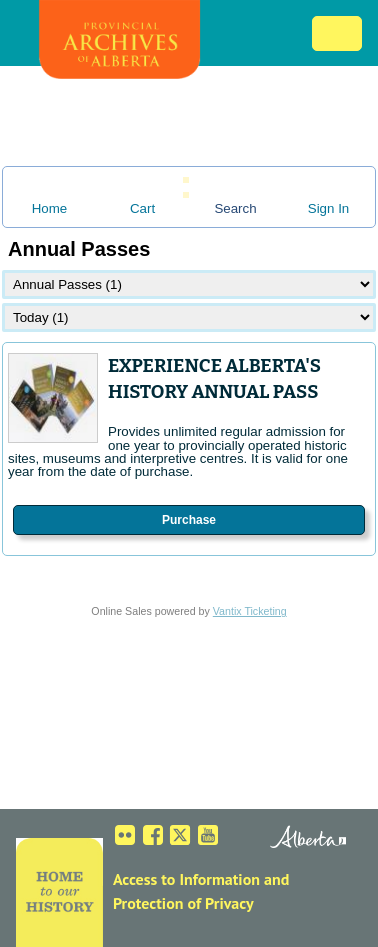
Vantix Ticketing (250, 611)
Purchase (189, 520)
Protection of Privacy (183, 903)
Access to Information (186, 879)
